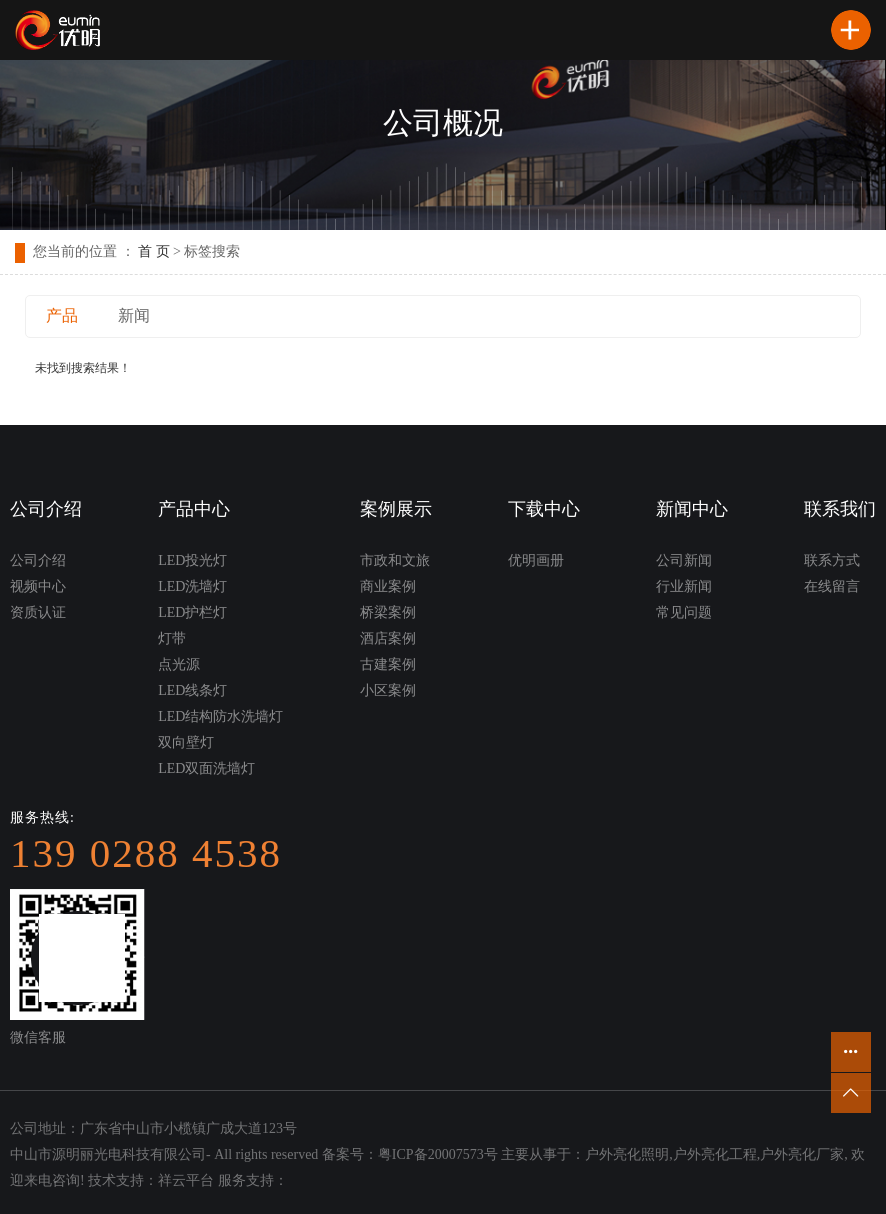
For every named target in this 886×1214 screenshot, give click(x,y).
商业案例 (388, 586)
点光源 (179, 664)
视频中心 (38, 586)
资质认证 (38, 612)
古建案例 (388, 664)
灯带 (172, 638)
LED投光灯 (192, 560)
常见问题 (684, 612)
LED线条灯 (192, 690)
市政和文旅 (395, 560)
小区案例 (388, 690)
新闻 (134, 315)
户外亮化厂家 (802, 1154)
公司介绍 (38, 560)
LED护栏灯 (192, 612)
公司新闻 (684, 560)
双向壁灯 (186, 742)
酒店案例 (388, 638)
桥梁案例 (388, 612)
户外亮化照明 (627, 1154)
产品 (62, 315)
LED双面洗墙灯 (206, 768)
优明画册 (536, 560)
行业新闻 (684, 586)
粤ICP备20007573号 (438, 1154)
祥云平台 (186, 1180)
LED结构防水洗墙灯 (220, 716)
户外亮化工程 (715, 1154)
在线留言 (832, 586)
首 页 (154, 251)
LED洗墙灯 (192, 586)
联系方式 (832, 560)
